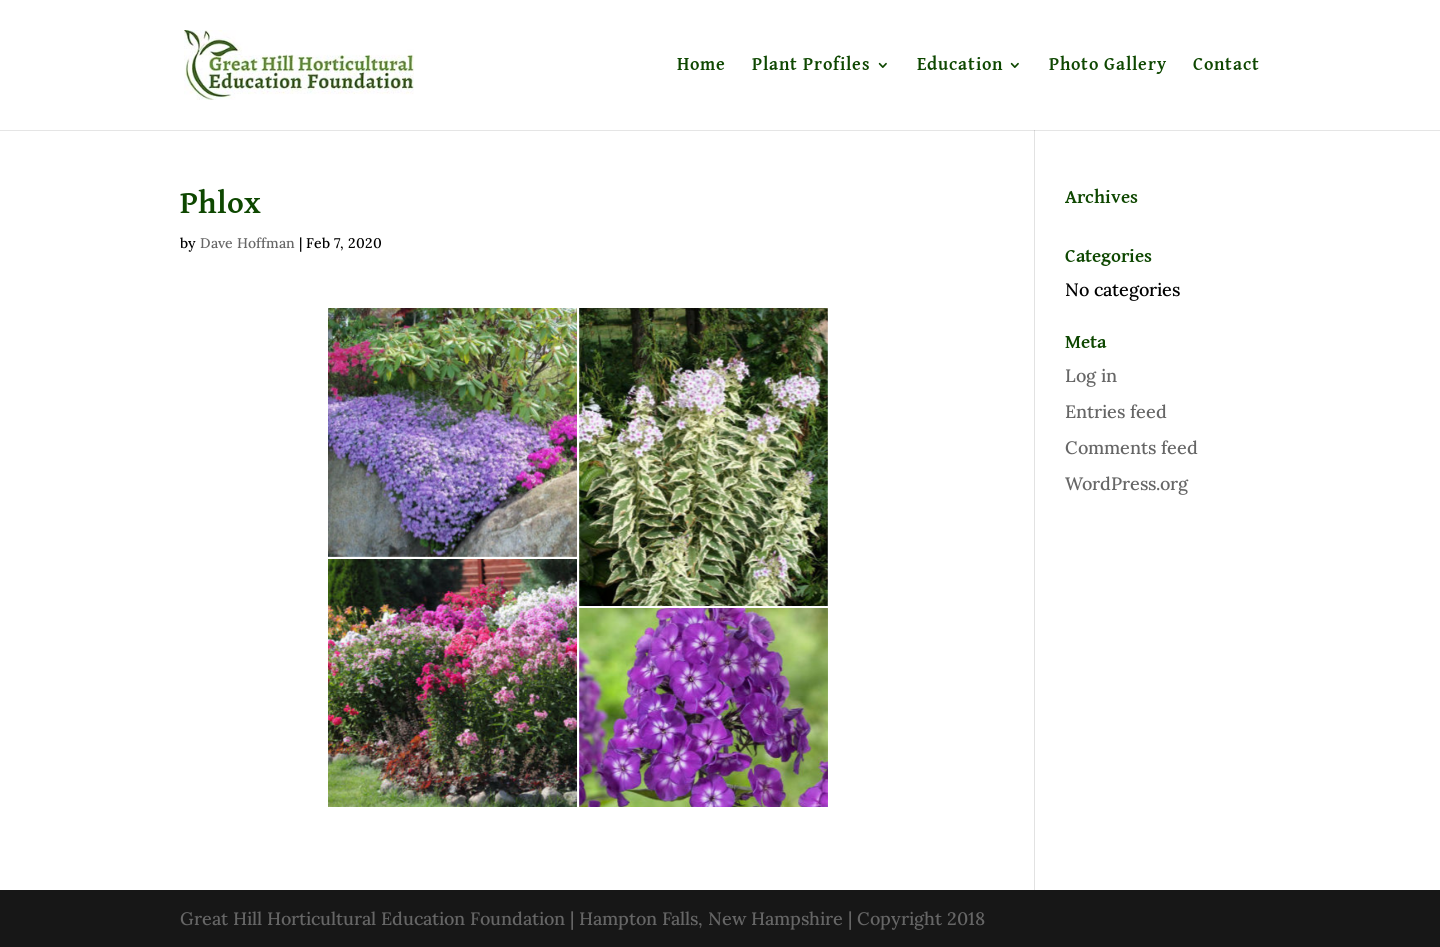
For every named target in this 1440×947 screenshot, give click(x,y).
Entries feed (1116, 411)
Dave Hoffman (247, 243)
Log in (1091, 375)
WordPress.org (1126, 483)
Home (701, 66)
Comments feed (1131, 447)
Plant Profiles (811, 66)
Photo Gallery (1108, 66)
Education (960, 66)
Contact (1226, 66)
